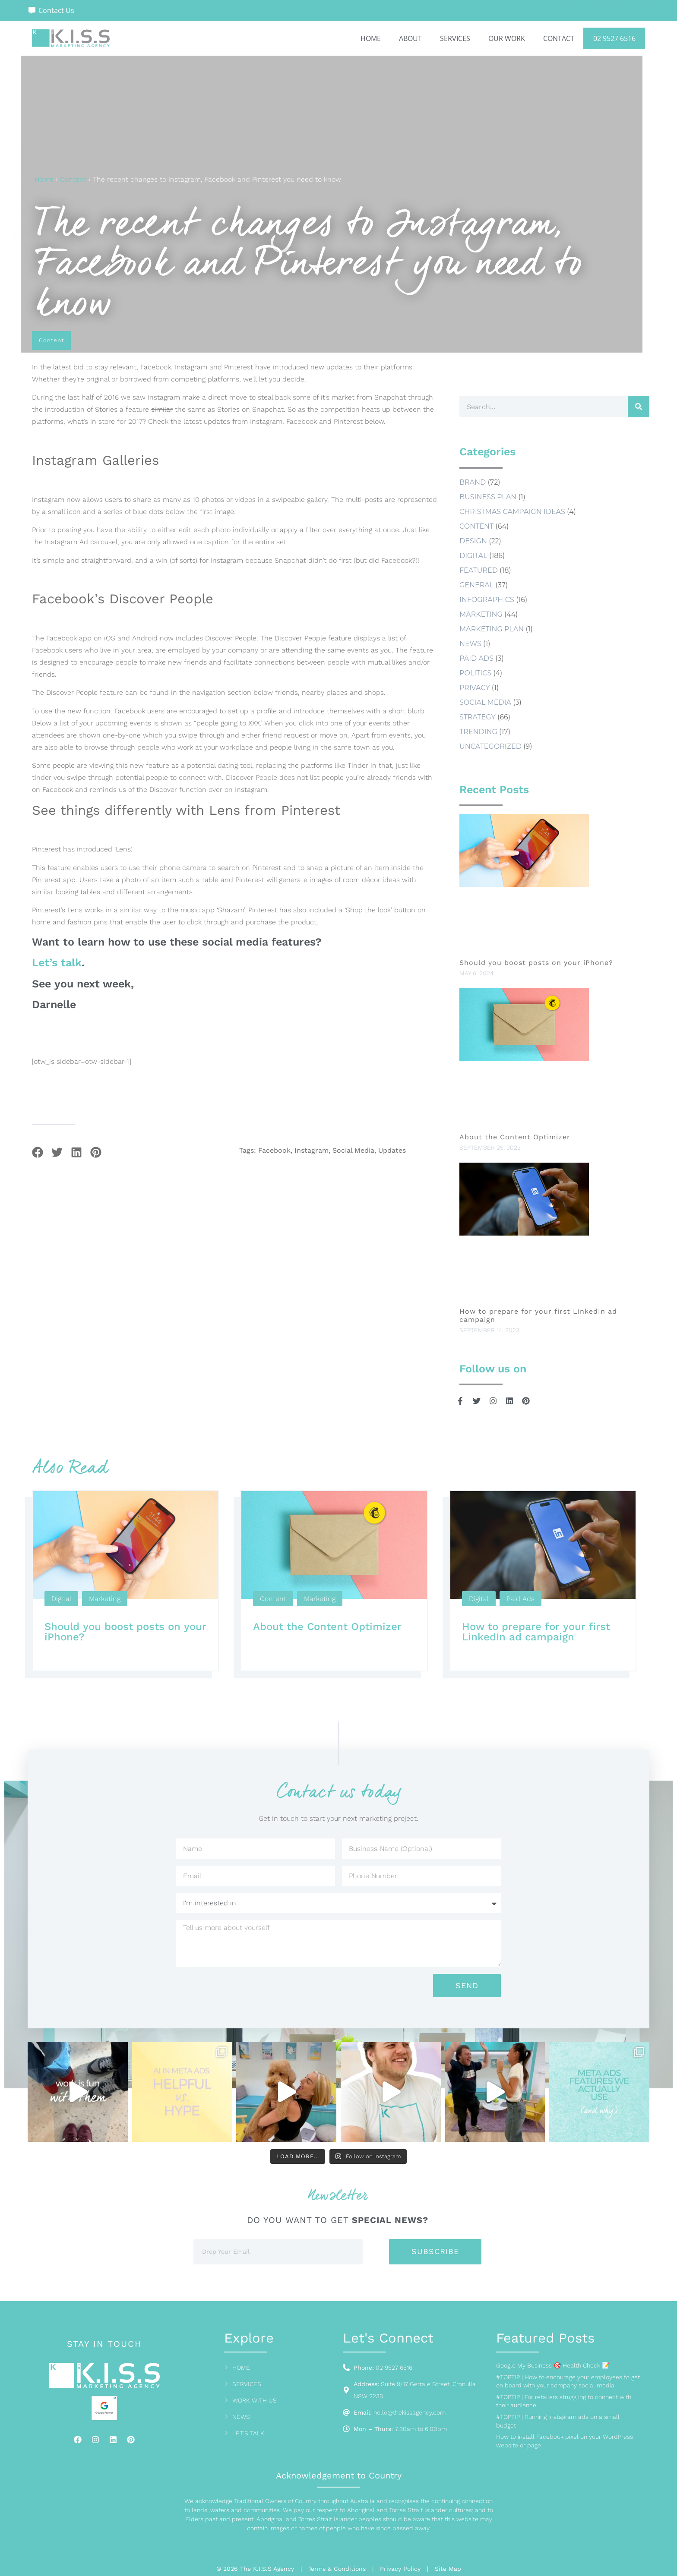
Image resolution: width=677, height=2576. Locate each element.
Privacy (474, 688)
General (476, 585)
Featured (478, 570)
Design (473, 541)
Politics (475, 673)
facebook (274, 1150)
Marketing (481, 614)
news (470, 644)
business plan (487, 497)
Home (371, 38)
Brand (472, 482)
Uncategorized (490, 746)
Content (73, 179)
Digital (473, 556)
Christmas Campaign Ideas (512, 512)
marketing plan (491, 629)
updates (392, 1150)
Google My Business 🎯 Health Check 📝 (552, 2365)
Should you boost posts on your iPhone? (537, 963)
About (410, 38)
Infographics (486, 600)
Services (455, 38)
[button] (37, 1152)
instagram (311, 1150)
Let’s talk (57, 962)
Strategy (477, 717)
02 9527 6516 (614, 38)
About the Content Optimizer (514, 1137)
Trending (478, 732)
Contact (558, 38)
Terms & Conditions (337, 2568)
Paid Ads (476, 658)
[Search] (638, 406)
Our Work (506, 38)
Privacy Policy (400, 2568)
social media (353, 1150)
